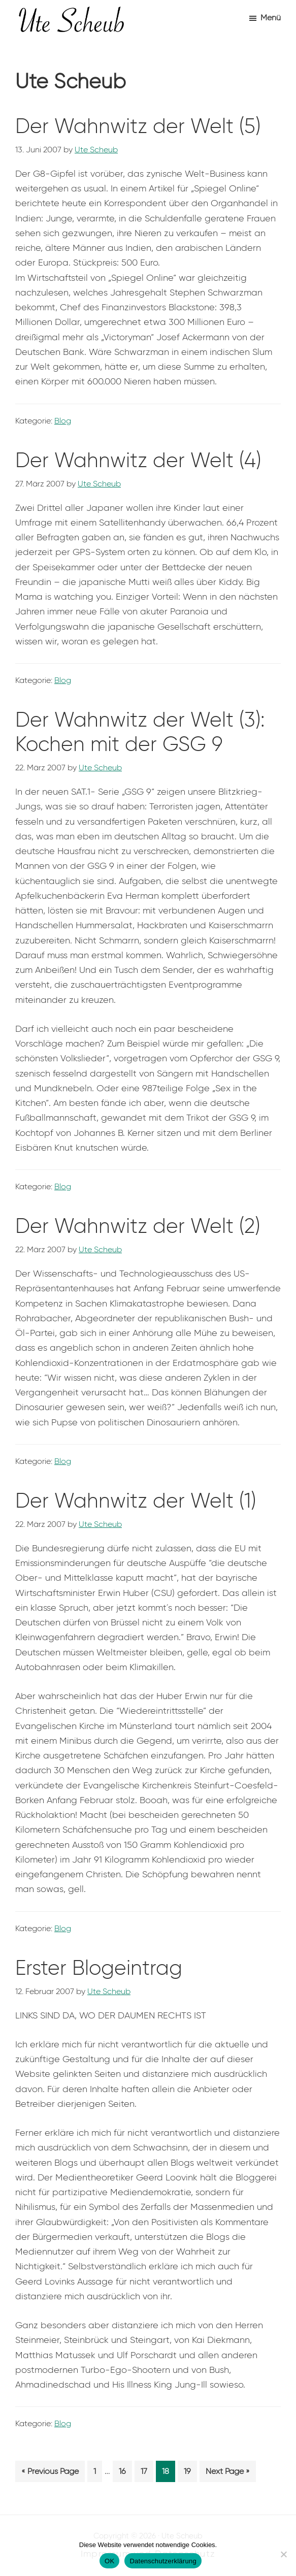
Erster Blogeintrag (98, 1967)
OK (109, 2561)
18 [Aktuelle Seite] (168, 2473)
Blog (62, 421)
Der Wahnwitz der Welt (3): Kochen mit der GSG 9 (140, 731)
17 (146, 2473)
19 (190, 2473)
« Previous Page (50, 2473)
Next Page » (227, 2473)
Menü (270, 17)
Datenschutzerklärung (162, 2561)
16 (125, 2473)
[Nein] (283, 2554)
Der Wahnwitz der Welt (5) (137, 126)
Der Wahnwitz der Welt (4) (138, 460)
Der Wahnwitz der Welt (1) (135, 1500)
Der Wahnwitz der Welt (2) (137, 1226)
